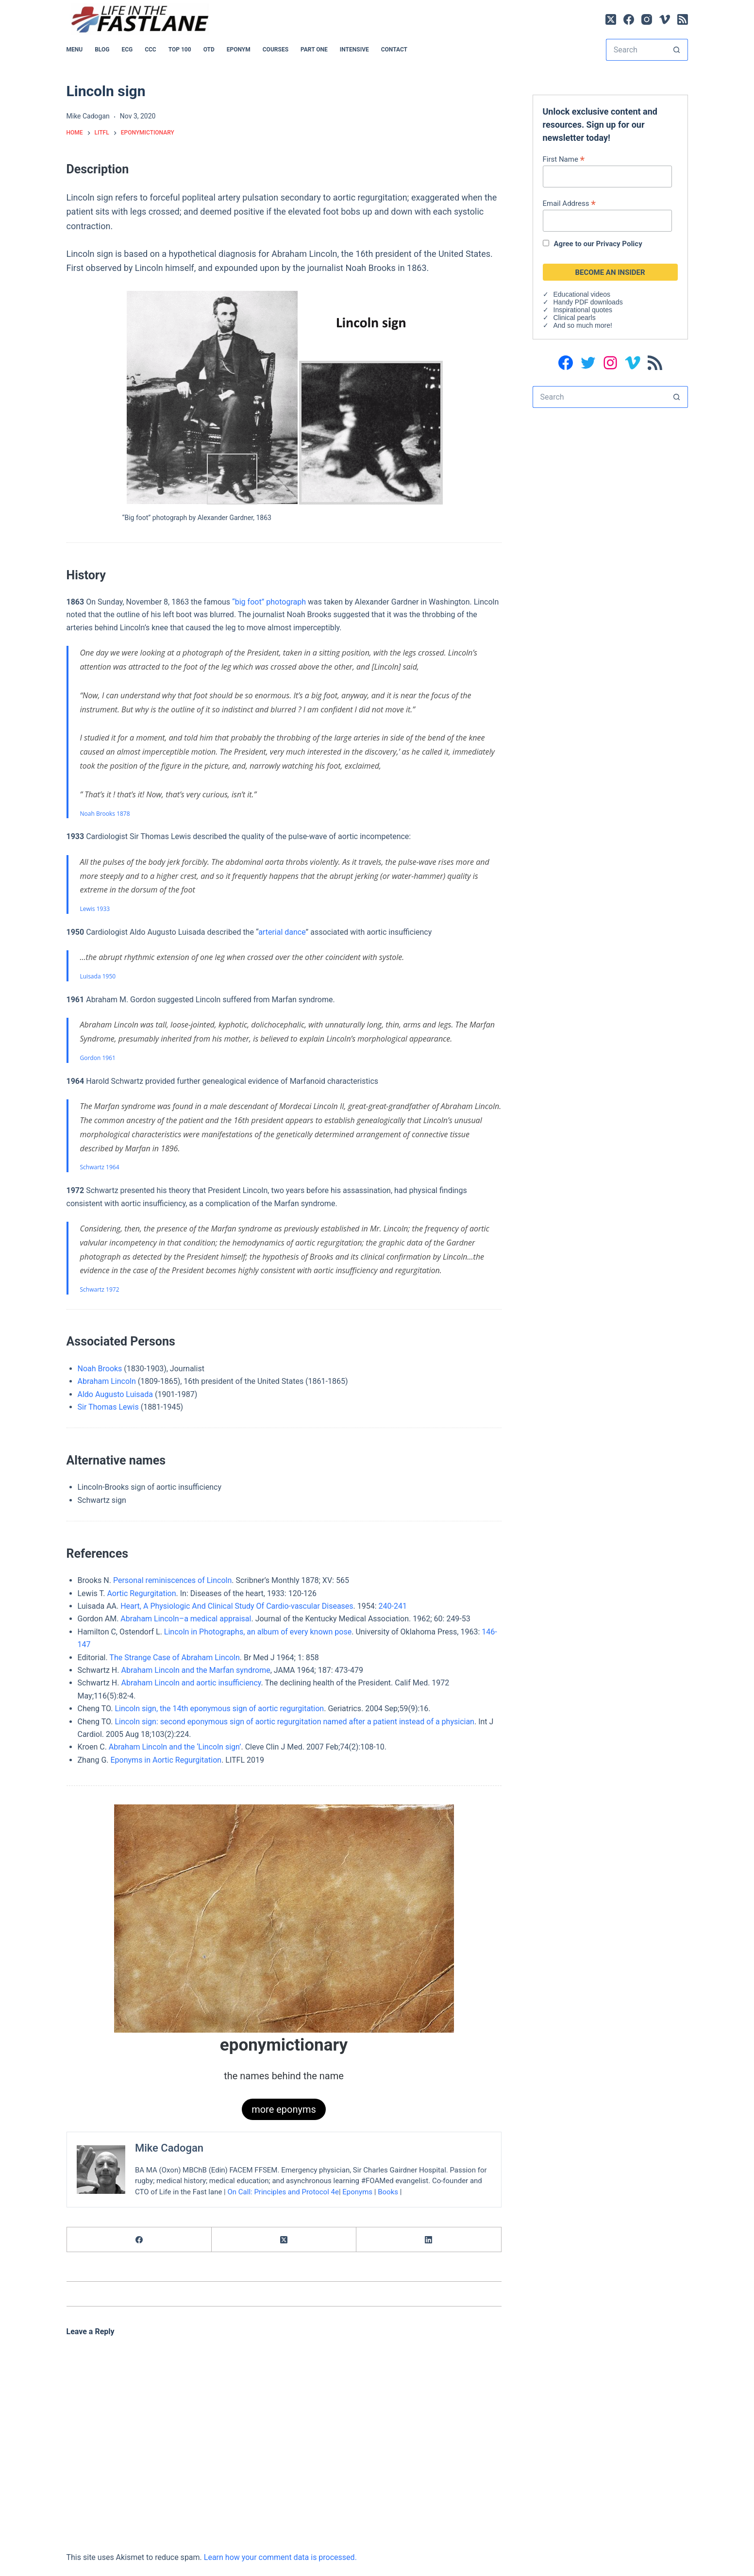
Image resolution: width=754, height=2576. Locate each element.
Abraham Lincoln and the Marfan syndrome (195, 1670)
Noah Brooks (100, 1368)
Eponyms (357, 2192)
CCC (150, 49)
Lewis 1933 (95, 909)
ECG (127, 49)
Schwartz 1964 (99, 1167)
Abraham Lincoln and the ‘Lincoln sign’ (175, 1746)
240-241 (393, 1606)
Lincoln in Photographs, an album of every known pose (258, 1631)
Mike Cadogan (169, 2148)
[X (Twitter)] (610, 19)
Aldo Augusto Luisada (115, 1394)
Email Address (569, 203)
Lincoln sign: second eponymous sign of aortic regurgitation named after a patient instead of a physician (294, 1721)
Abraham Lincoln (107, 1381)
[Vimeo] (664, 19)
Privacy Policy (619, 243)
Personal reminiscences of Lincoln (172, 1580)
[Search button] (677, 50)
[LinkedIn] (428, 2239)
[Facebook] (628, 19)
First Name (564, 159)
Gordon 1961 (98, 1058)
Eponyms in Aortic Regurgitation (165, 1760)
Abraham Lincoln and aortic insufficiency (191, 1682)
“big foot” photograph (269, 601)
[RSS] (682, 19)
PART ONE (314, 49)
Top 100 (179, 49)
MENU (75, 49)
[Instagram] (646, 19)
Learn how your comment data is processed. (280, 2557)
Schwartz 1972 (99, 1289)
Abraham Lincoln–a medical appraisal (185, 1618)
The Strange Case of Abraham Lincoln (174, 1657)
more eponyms (283, 2109)
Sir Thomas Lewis (108, 1407)
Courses (275, 49)
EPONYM (239, 49)
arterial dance (281, 932)
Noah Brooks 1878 (105, 813)
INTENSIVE (354, 49)
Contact (394, 49)
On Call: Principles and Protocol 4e (282, 2192)
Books (388, 2192)
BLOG (102, 49)
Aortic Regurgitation (141, 1593)
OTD (209, 49)
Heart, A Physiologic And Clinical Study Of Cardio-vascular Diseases (236, 1606)
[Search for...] (636, 50)
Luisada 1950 (98, 976)
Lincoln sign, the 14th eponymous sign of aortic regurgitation (219, 1708)
